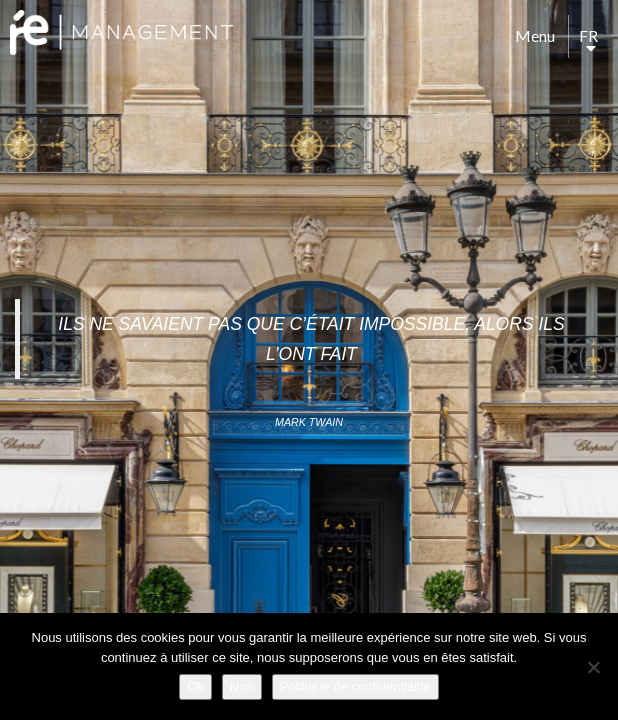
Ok (195, 686)
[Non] (593, 667)
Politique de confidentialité (355, 686)
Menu (535, 35)
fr (588, 35)
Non (242, 686)
